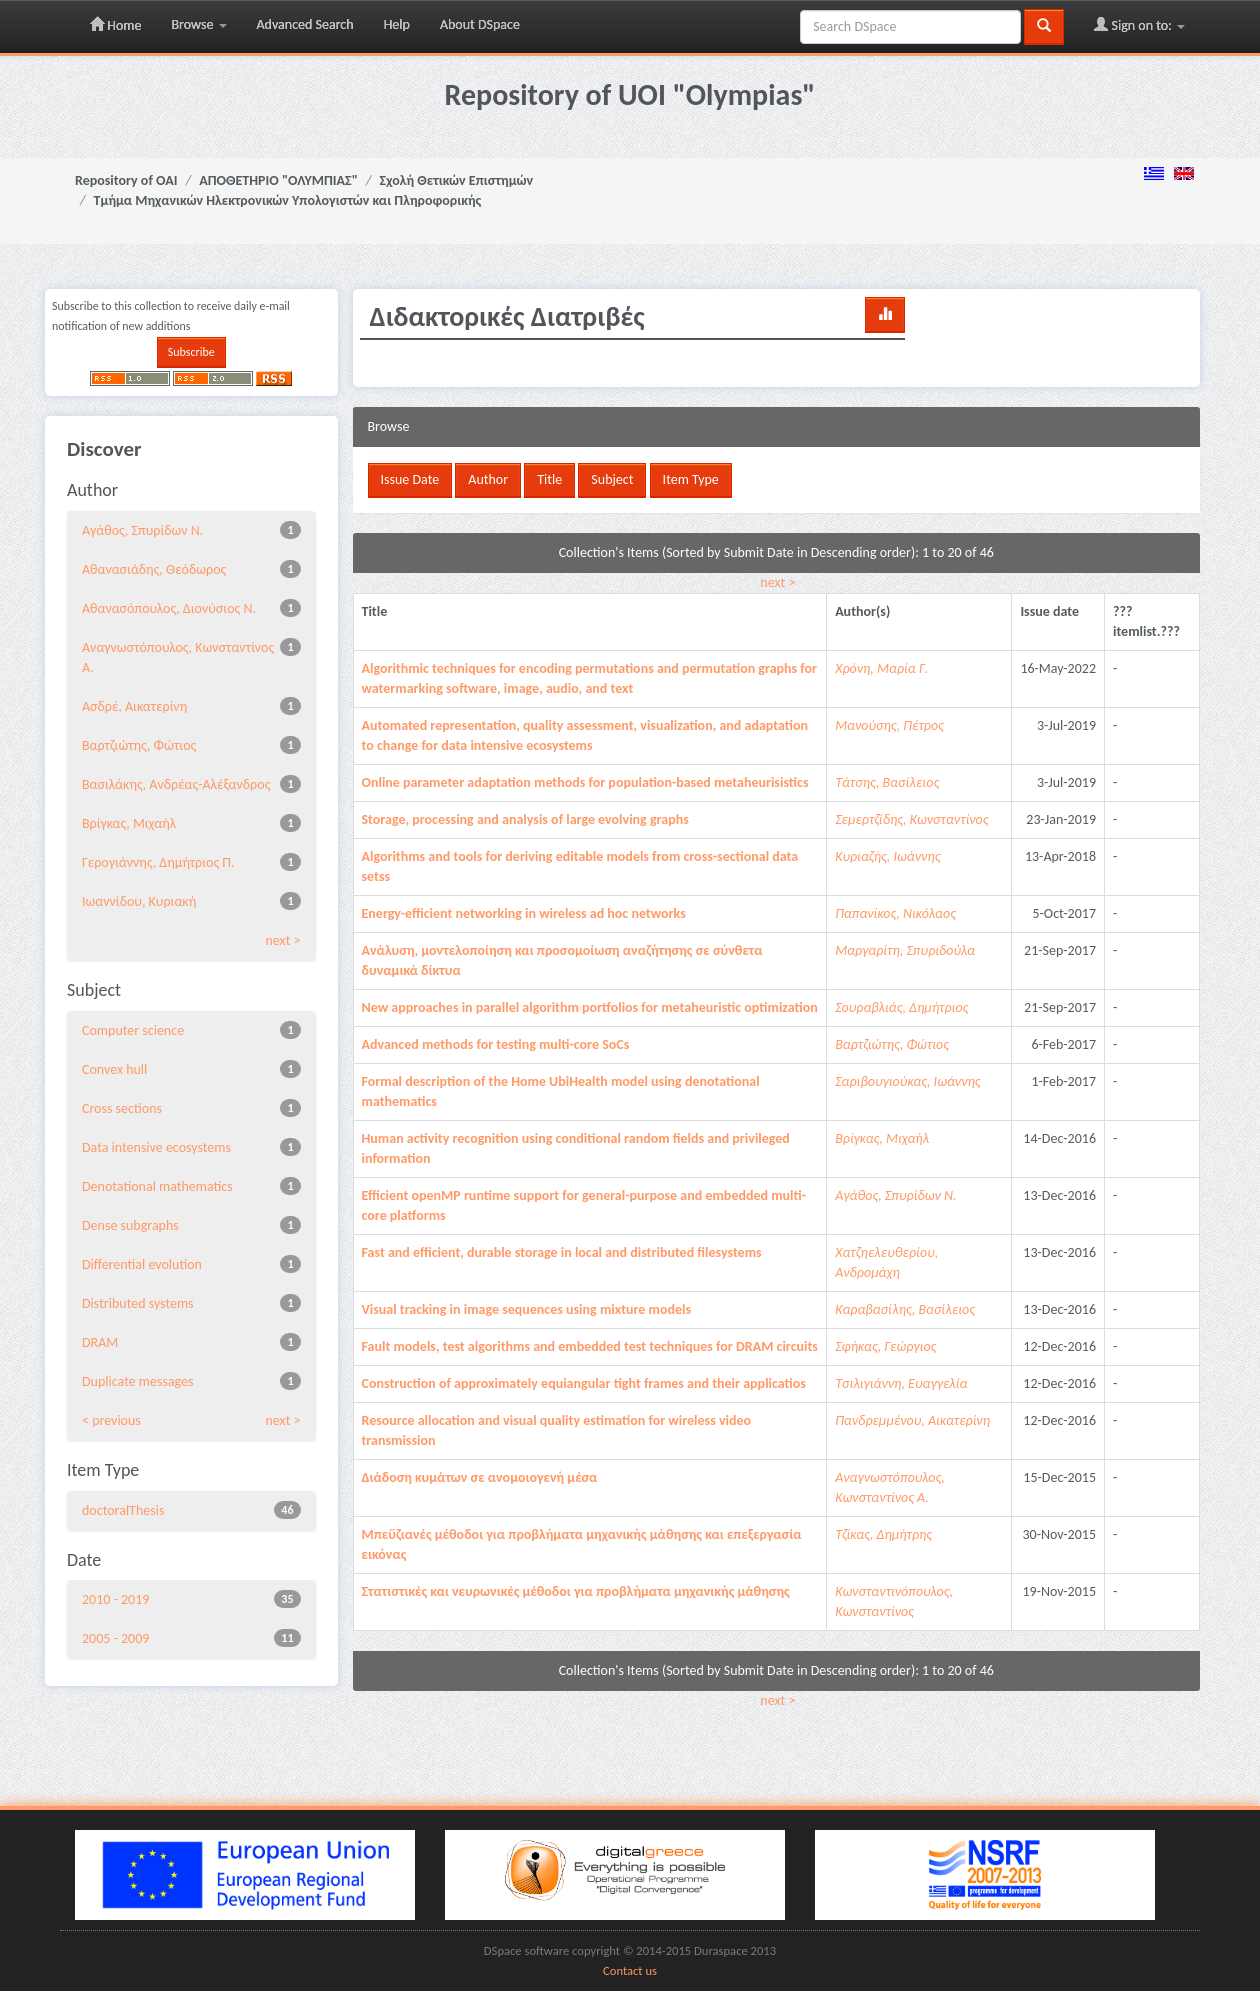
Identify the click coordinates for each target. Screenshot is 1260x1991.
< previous (111, 1420)
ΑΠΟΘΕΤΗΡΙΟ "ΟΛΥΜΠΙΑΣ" (278, 180)
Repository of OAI (126, 180)
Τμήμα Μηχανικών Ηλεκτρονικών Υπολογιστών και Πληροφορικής (288, 200)
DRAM (100, 1342)
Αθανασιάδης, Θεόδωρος (154, 569)
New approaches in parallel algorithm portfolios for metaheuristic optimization (590, 1007)
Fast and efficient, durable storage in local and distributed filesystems (562, 1252)
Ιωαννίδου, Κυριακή (139, 901)
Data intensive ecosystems (156, 1147)
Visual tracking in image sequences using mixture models (527, 1309)
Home (115, 25)
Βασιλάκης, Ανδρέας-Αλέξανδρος (176, 784)
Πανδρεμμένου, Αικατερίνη (912, 1420)
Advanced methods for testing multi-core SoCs (496, 1044)
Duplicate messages (138, 1381)
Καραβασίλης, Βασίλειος (905, 1309)
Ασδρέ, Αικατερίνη (134, 706)
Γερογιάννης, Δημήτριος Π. (158, 862)
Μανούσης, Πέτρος (889, 725)
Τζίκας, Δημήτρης (883, 1534)
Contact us (630, 1970)
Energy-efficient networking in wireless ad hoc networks (524, 913)
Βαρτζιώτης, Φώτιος (139, 745)
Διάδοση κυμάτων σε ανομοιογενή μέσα (480, 1477)
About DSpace (480, 24)
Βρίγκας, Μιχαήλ (129, 823)
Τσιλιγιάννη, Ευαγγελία (901, 1383)
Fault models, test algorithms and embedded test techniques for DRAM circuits (590, 1346)
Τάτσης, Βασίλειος (887, 782)
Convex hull (114, 1069)
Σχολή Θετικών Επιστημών (457, 180)
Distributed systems (138, 1303)
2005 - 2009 (115, 1638)
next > (777, 582)
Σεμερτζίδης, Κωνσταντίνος (911, 819)
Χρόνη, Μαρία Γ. (881, 668)
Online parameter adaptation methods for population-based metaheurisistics (585, 782)
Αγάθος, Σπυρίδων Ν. (142, 530)
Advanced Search (305, 24)
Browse (198, 24)
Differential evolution (142, 1264)
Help (397, 24)
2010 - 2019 (115, 1599)
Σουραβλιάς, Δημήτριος (901, 1007)
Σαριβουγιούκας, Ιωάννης (907, 1081)
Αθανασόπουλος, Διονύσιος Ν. (169, 608)
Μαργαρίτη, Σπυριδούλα (905, 950)
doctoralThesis (123, 1510)
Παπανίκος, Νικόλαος (895, 913)
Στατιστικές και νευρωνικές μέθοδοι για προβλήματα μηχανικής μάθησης (576, 1591)
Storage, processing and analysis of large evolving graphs (525, 819)
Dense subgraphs (130, 1225)
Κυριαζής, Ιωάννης (887, 856)
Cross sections (122, 1108)
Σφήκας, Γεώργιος (885, 1346)
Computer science (133, 1030)
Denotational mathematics (157, 1186)
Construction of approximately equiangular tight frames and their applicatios (584, 1383)
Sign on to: (1139, 25)
